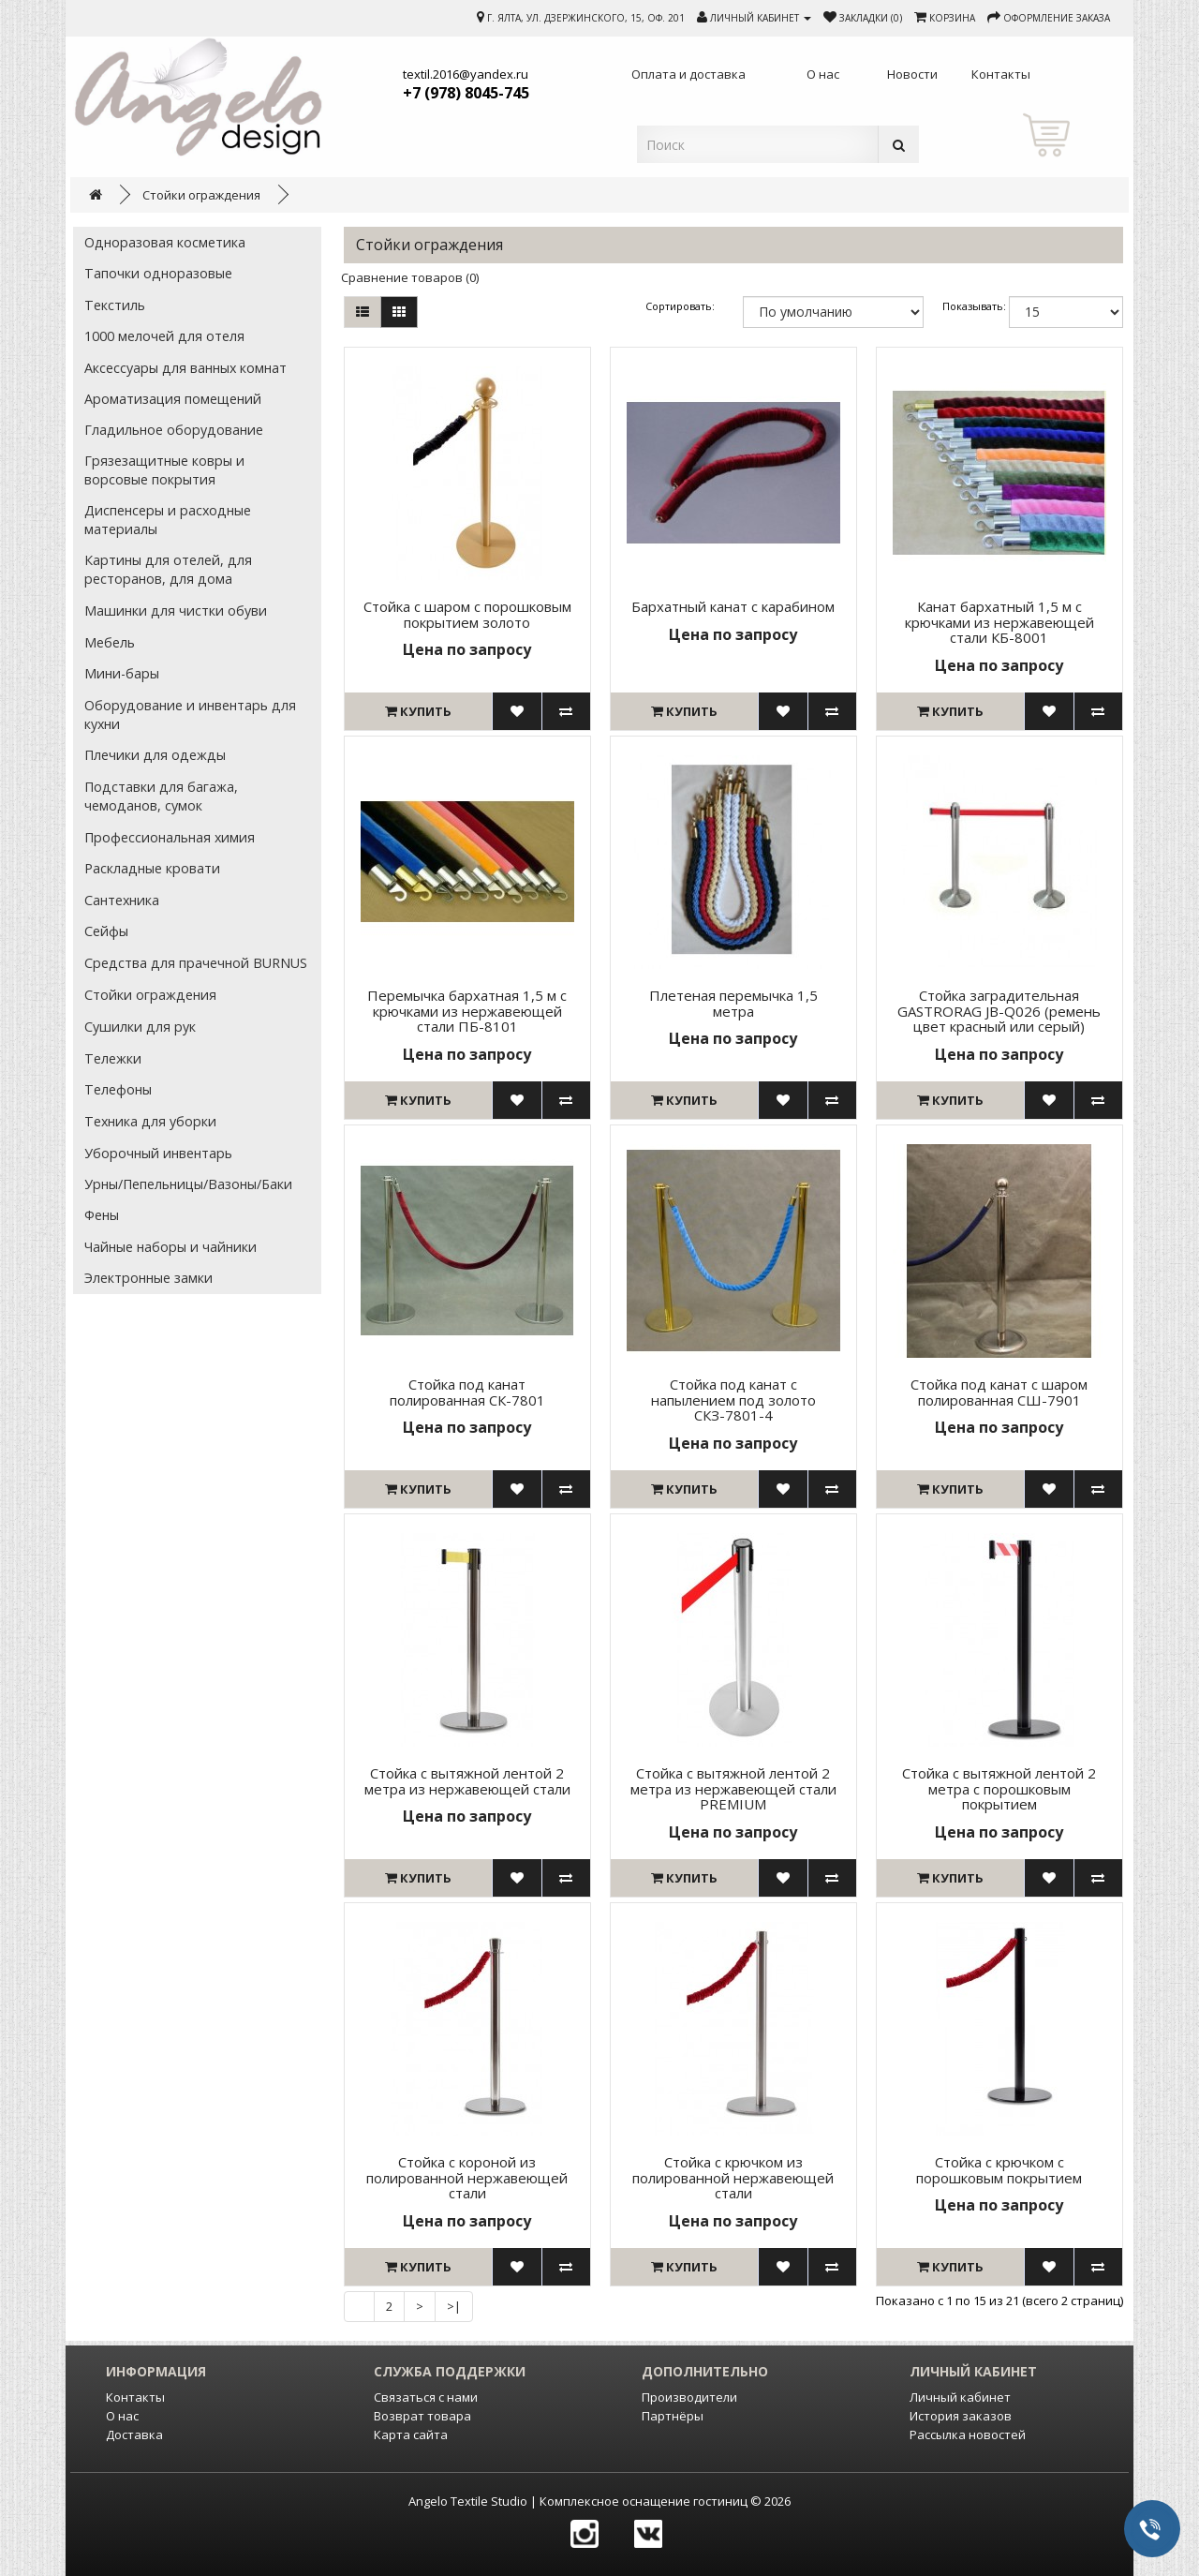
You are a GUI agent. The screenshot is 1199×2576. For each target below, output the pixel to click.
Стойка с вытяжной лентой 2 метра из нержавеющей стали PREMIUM (733, 1788)
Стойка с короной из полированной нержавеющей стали (467, 2177)
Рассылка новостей (968, 2434)
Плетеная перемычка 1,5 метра (733, 1003)
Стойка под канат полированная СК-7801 (467, 1392)
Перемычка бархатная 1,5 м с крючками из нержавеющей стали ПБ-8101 (467, 1010)
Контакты (135, 2397)
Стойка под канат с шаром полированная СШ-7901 (999, 1392)
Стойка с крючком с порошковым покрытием (999, 2169)
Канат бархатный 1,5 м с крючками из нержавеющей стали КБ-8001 (999, 622)
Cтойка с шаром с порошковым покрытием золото (467, 614)
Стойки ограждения (201, 194)
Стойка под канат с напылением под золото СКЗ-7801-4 (733, 1399)
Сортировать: (680, 306)
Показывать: (966, 306)
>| (454, 2306)
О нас (122, 2415)
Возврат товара (422, 2415)
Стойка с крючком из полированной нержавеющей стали (733, 2177)
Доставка (134, 2434)
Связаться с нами (426, 2397)
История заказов (961, 2415)
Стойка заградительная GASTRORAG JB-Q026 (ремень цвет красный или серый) (999, 1010)
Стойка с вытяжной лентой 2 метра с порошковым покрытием (999, 1788)
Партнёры (672, 2415)
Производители (689, 2397)
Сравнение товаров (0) (410, 277)
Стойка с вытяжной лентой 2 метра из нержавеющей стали (467, 1781)
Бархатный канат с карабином (733, 606)
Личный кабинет (960, 2397)
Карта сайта (411, 2434)
